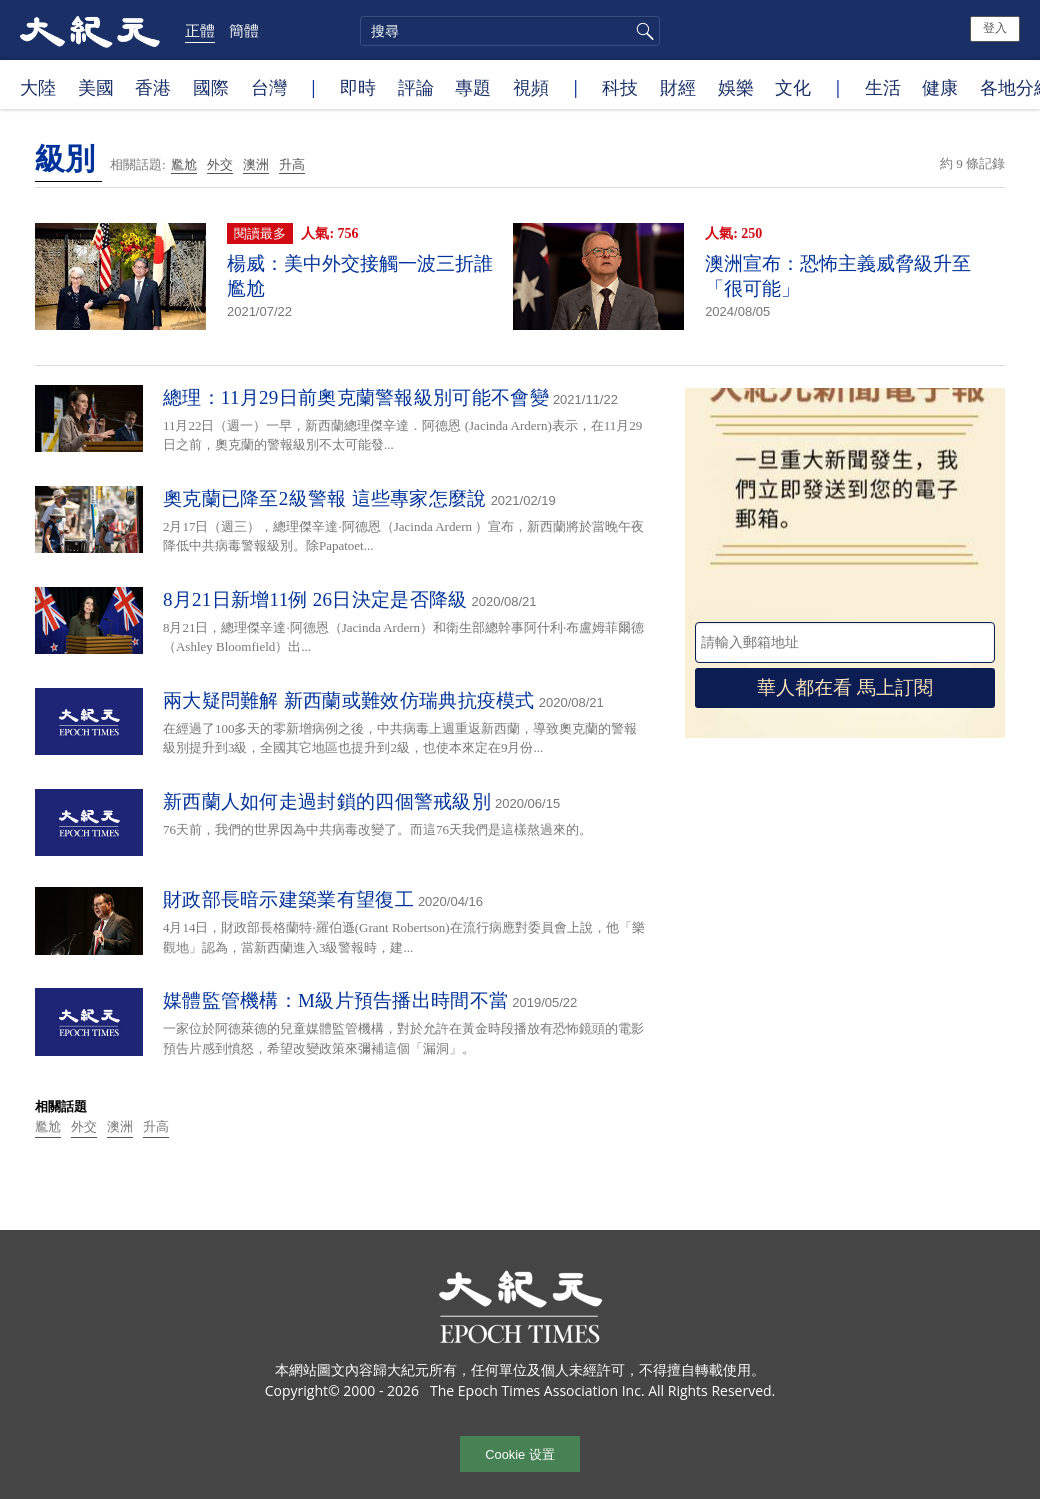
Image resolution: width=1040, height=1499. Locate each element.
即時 (358, 87)
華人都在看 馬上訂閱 (845, 687)
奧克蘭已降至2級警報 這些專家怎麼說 (325, 498)
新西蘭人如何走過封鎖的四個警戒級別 (327, 801)
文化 (793, 87)
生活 (883, 87)
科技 (620, 87)
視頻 (531, 87)
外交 (220, 164)
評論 (416, 87)
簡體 (244, 30)
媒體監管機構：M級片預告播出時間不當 (335, 1000)
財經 (678, 87)
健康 (940, 87)
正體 (200, 30)
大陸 (38, 87)
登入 (995, 28)
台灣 (269, 87)
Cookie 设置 (519, 1454)
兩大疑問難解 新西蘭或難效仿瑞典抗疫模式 (349, 700)
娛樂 (736, 87)
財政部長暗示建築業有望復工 (288, 899)
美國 (96, 87)
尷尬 (184, 164)
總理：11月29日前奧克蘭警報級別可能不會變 (356, 397)
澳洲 (256, 164)
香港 (153, 87)
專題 (473, 87)
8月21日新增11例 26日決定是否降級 (315, 599)
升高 (292, 164)
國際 (211, 87)
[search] (510, 31)
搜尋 (642, 31)
